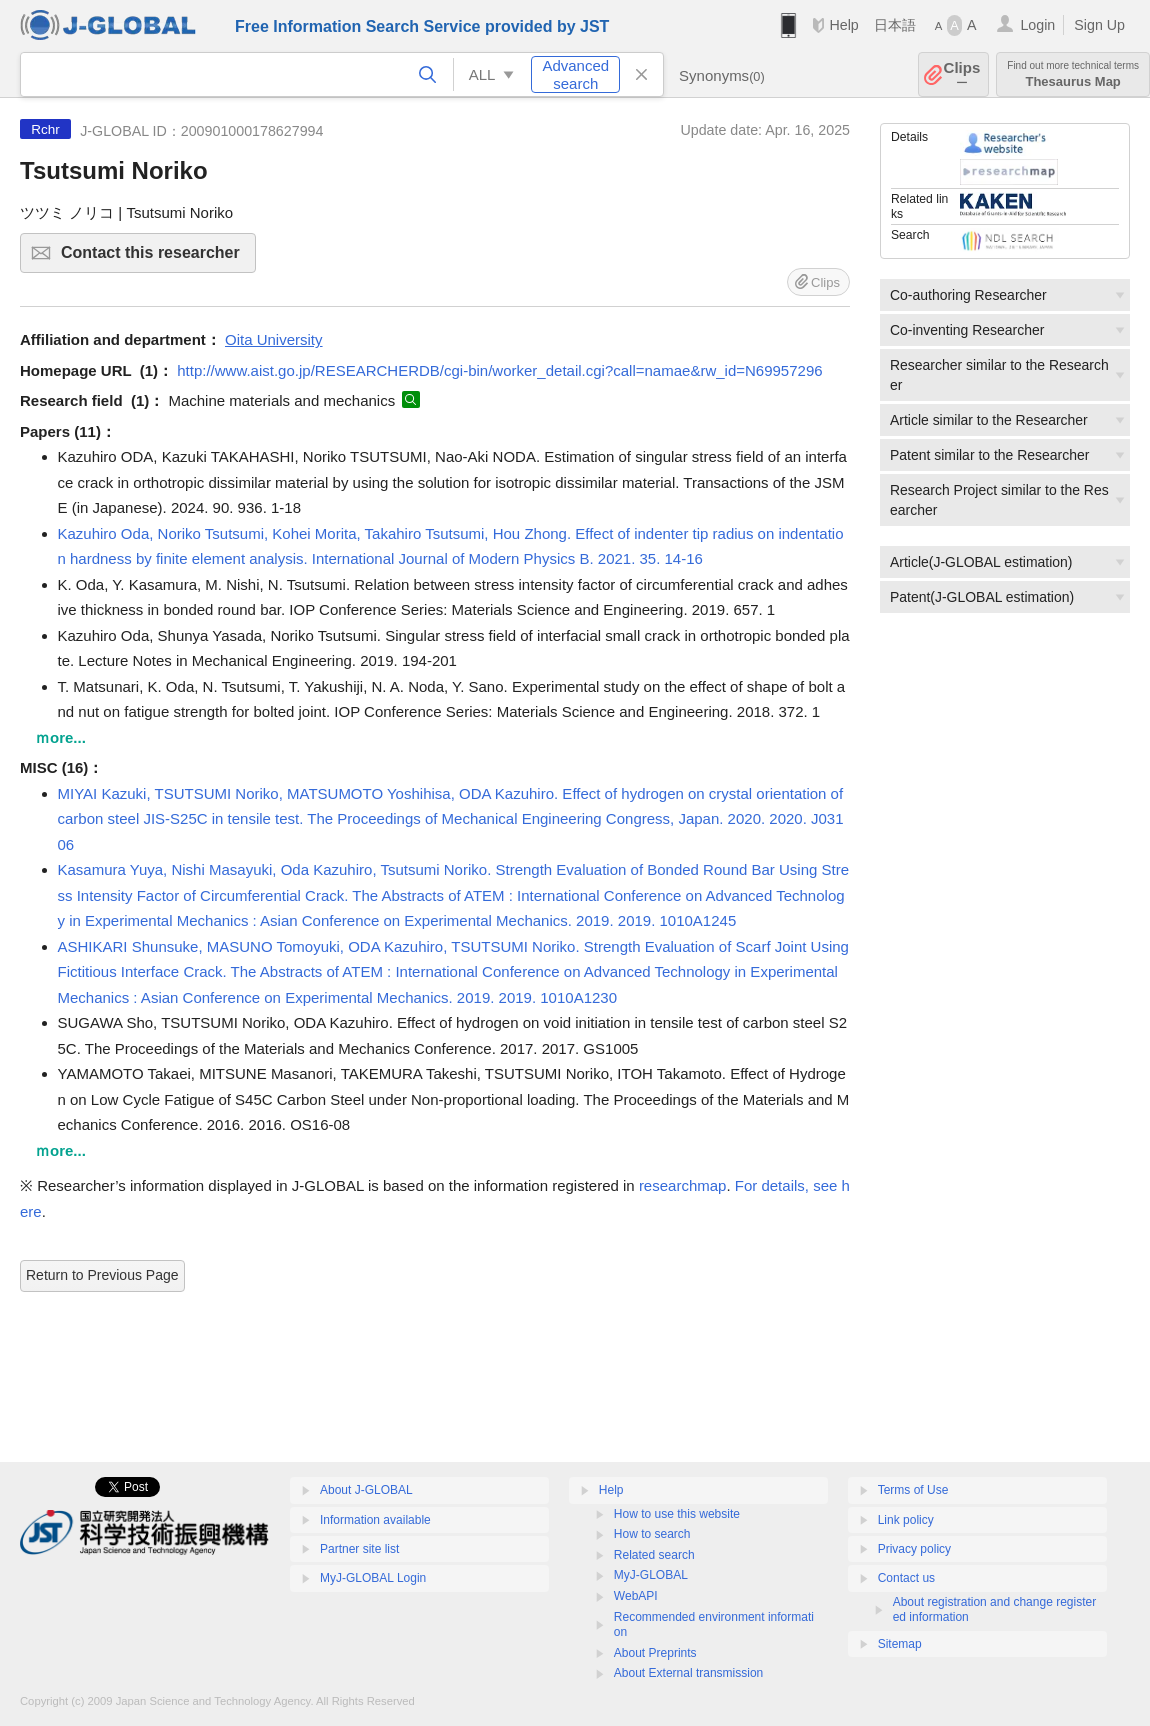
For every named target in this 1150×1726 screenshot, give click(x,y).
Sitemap (900, 1644)
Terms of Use (913, 1490)
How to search (652, 1534)
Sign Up (1099, 25)
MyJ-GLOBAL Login (373, 1578)
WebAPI (636, 1596)
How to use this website (677, 1514)
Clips (962, 74)
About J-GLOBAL (366, 1490)
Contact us (906, 1578)
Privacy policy (914, 1549)
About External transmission (688, 1673)
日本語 (895, 25)
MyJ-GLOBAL (651, 1575)
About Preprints (655, 1653)
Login (1037, 25)
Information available (375, 1520)
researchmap (683, 1185)
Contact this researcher (155, 258)
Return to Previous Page (102, 1275)
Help (843, 25)
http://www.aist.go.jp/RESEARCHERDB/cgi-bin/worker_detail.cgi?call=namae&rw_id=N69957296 (499, 370)
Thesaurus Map (1073, 74)
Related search (654, 1555)
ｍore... (60, 737)
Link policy (906, 1520)
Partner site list (359, 1549)
